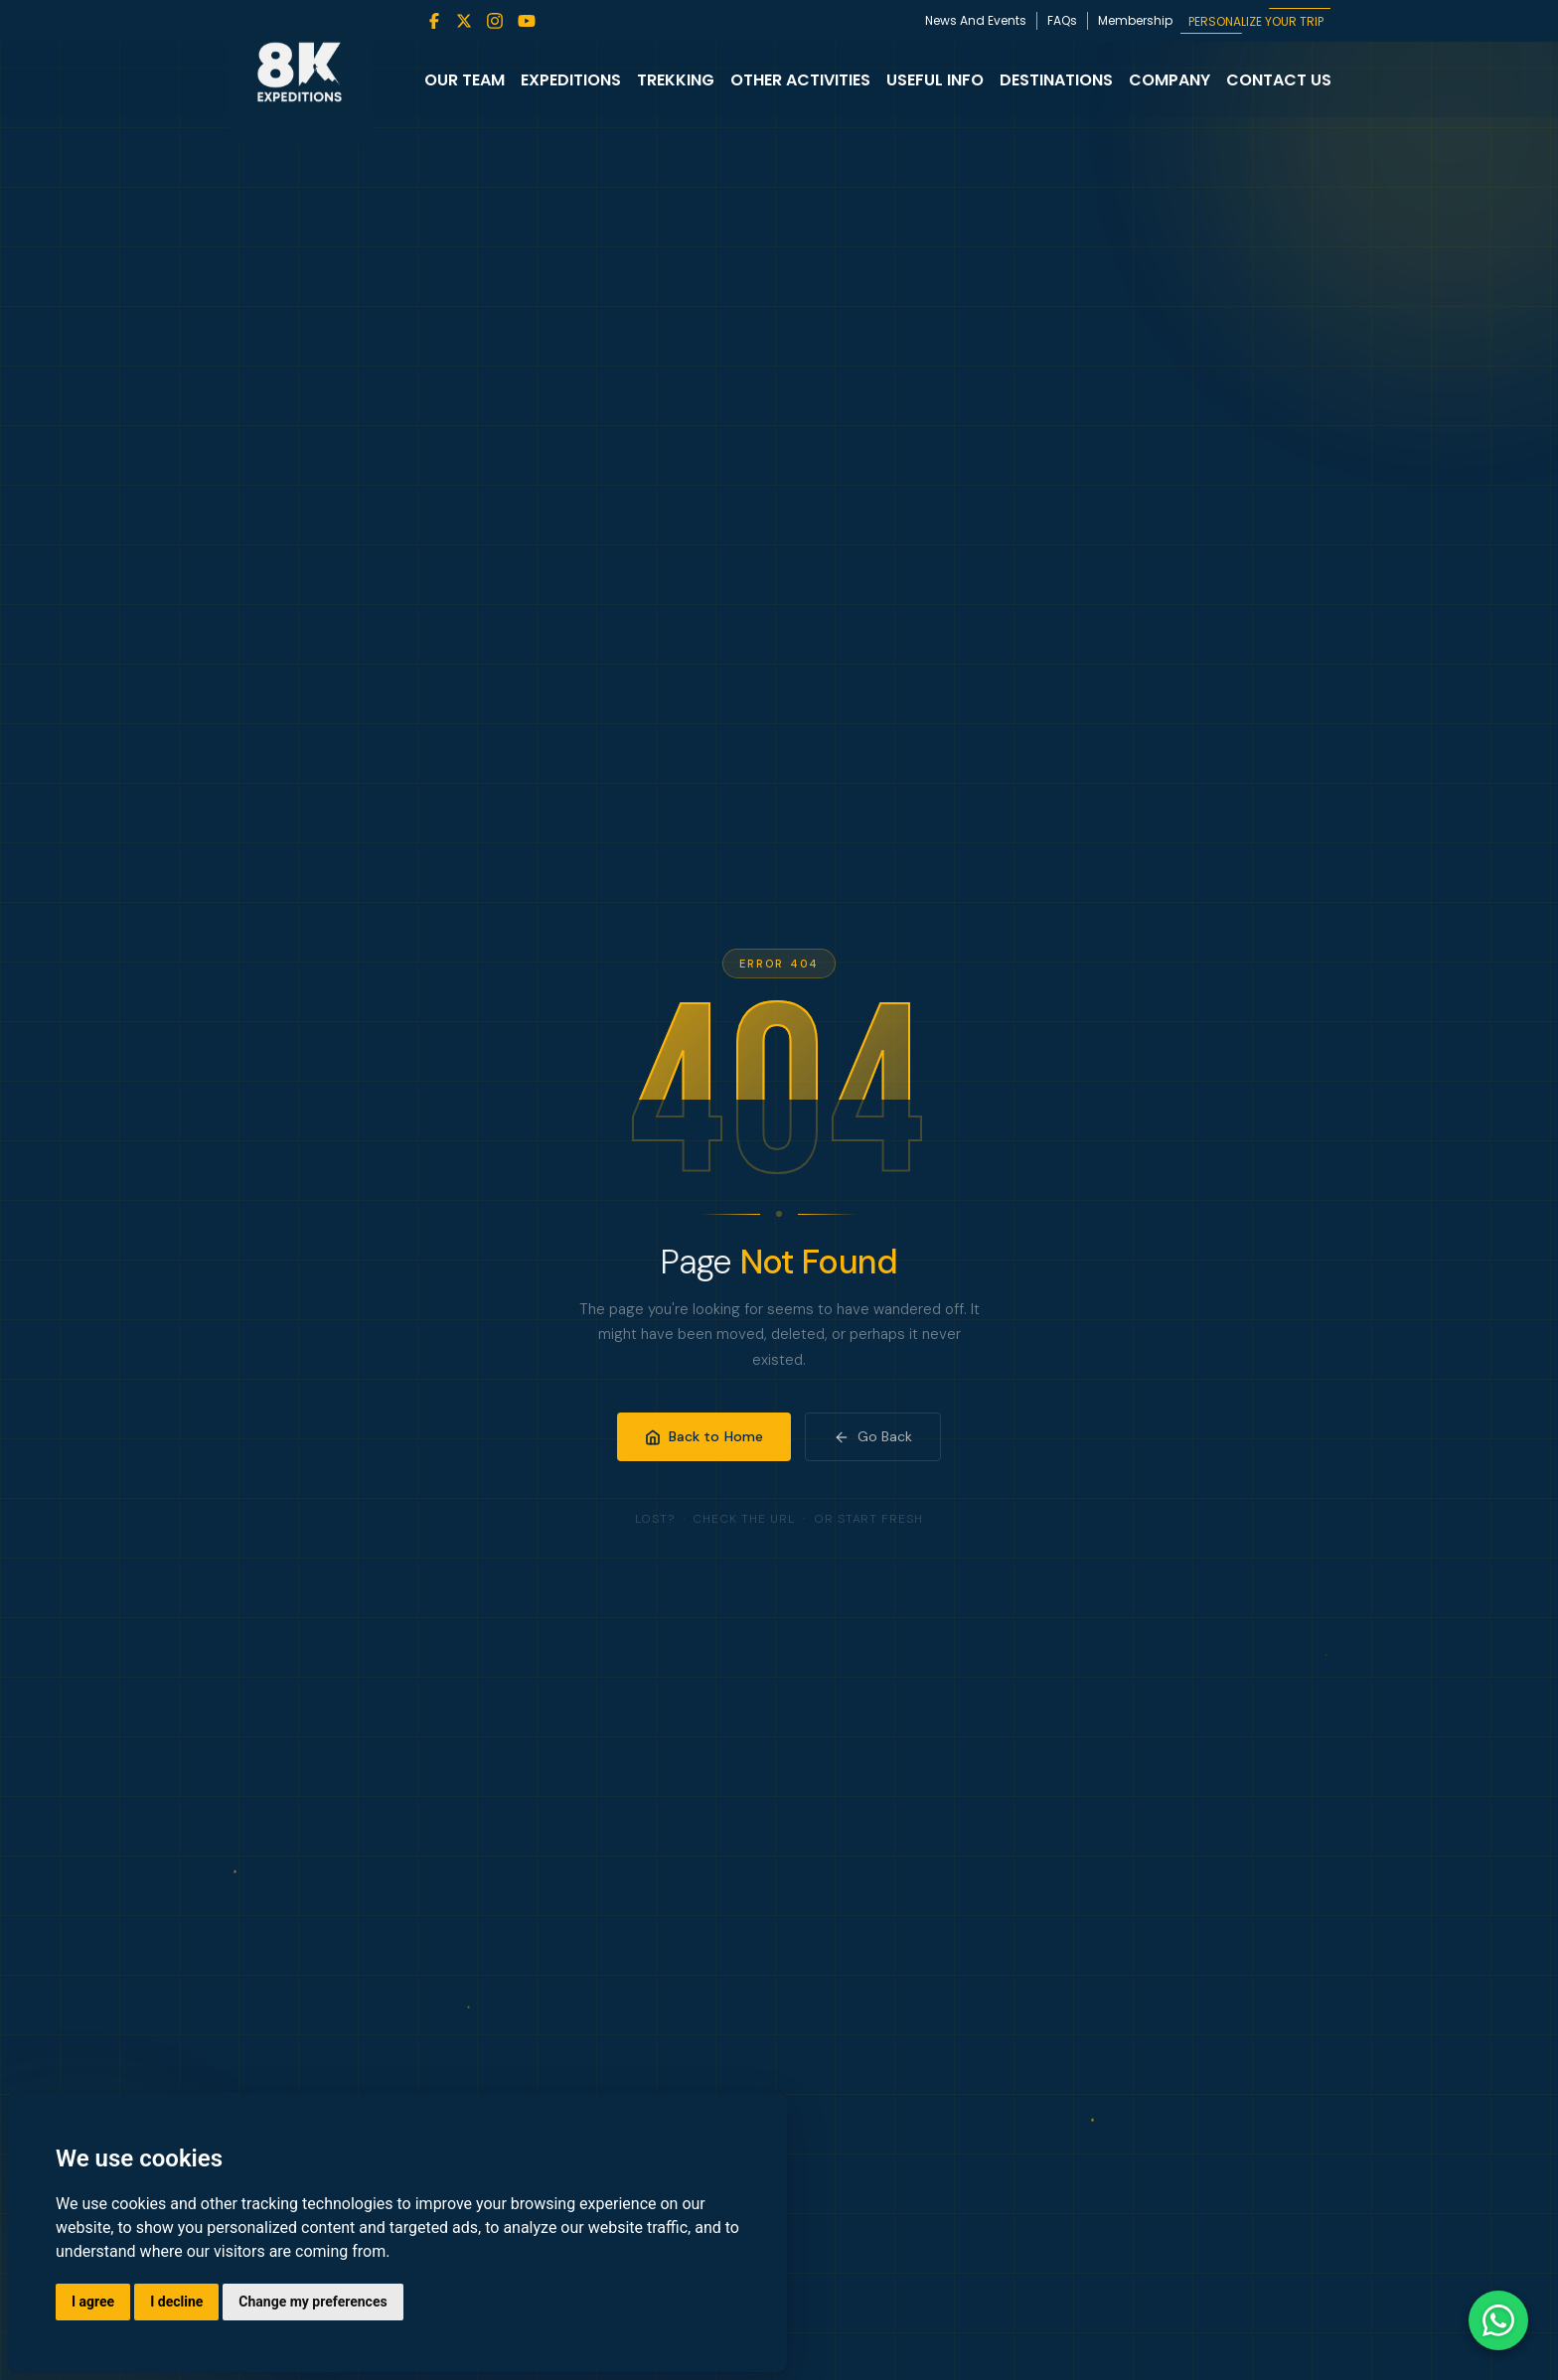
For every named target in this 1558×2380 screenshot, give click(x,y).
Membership (1135, 20)
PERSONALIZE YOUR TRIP (1256, 21)
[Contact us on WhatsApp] (1498, 2320)
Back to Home (704, 1436)
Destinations (1056, 80)
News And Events (975, 20)
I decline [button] (176, 2301)
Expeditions (571, 80)
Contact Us (1278, 80)
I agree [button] (93, 2301)
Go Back (873, 1436)
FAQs (1062, 20)
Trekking (675, 80)
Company (1169, 80)
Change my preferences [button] (312, 2301)
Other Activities (800, 80)
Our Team (464, 80)
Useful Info (935, 80)
